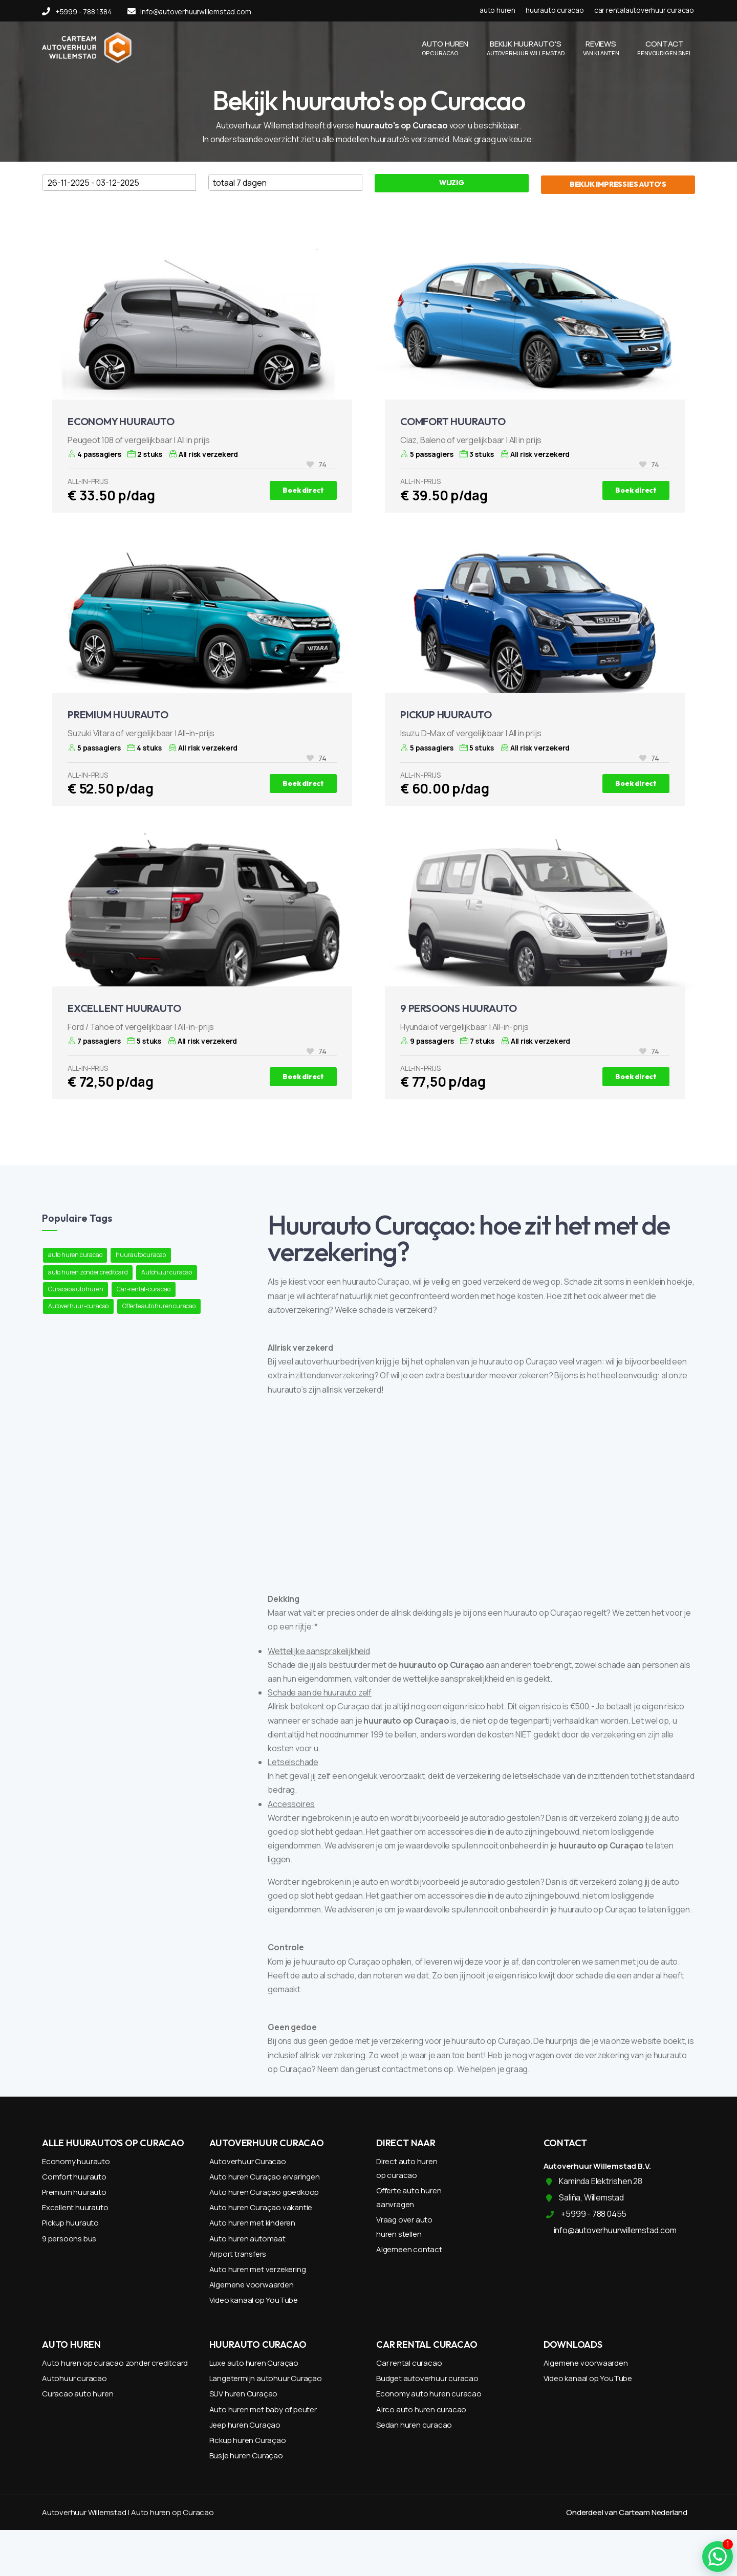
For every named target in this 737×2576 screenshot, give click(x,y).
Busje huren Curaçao (246, 2455)
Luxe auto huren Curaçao (253, 2363)
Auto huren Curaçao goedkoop (264, 2192)
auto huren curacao (75, 1254)
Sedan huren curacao (414, 2424)
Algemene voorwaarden (251, 2284)
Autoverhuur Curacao (247, 2161)
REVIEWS (601, 47)
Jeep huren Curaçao (244, 2424)
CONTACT (664, 47)
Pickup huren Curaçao (247, 2440)
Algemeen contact (409, 2249)
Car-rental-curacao (143, 1289)
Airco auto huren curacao (421, 2409)
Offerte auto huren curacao (159, 1306)
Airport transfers (238, 2254)
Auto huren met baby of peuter (263, 2409)
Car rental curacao (409, 2363)
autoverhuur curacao (659, 10)
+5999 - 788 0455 (593, 2213)
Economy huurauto (76, 2161)
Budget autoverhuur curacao (427, 2378)
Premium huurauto (74, 2192)
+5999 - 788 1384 (77, 11)
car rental (609, 10)
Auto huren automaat (247, 2238)
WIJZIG (451, 182)
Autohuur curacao (166, 1272)
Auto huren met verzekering (257, 2269)
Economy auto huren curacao (429, 2393)
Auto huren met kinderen (252, 2222)
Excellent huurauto (75, 2207)
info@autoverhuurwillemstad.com (189, 11)
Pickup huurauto (70, 2222)
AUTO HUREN (445, 47)
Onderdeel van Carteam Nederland (626, 2512)
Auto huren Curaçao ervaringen (264, 2176)
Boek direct (303, 490)
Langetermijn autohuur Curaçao (265, 2378)
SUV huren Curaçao (243, 2393)
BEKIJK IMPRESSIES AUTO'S (618, 184)
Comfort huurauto (74, 2176)
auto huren (497, 10)
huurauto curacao (555, 10)
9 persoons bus (69, 2238)
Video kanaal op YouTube (253, 2300)
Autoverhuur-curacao (78, 1306)
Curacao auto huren (75, 1289)
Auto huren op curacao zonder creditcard (115, 2363)
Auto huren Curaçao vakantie (261, 2207)
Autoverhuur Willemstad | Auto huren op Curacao (128, 2512)
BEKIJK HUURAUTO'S (526, 47)
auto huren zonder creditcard (87, 1272)
